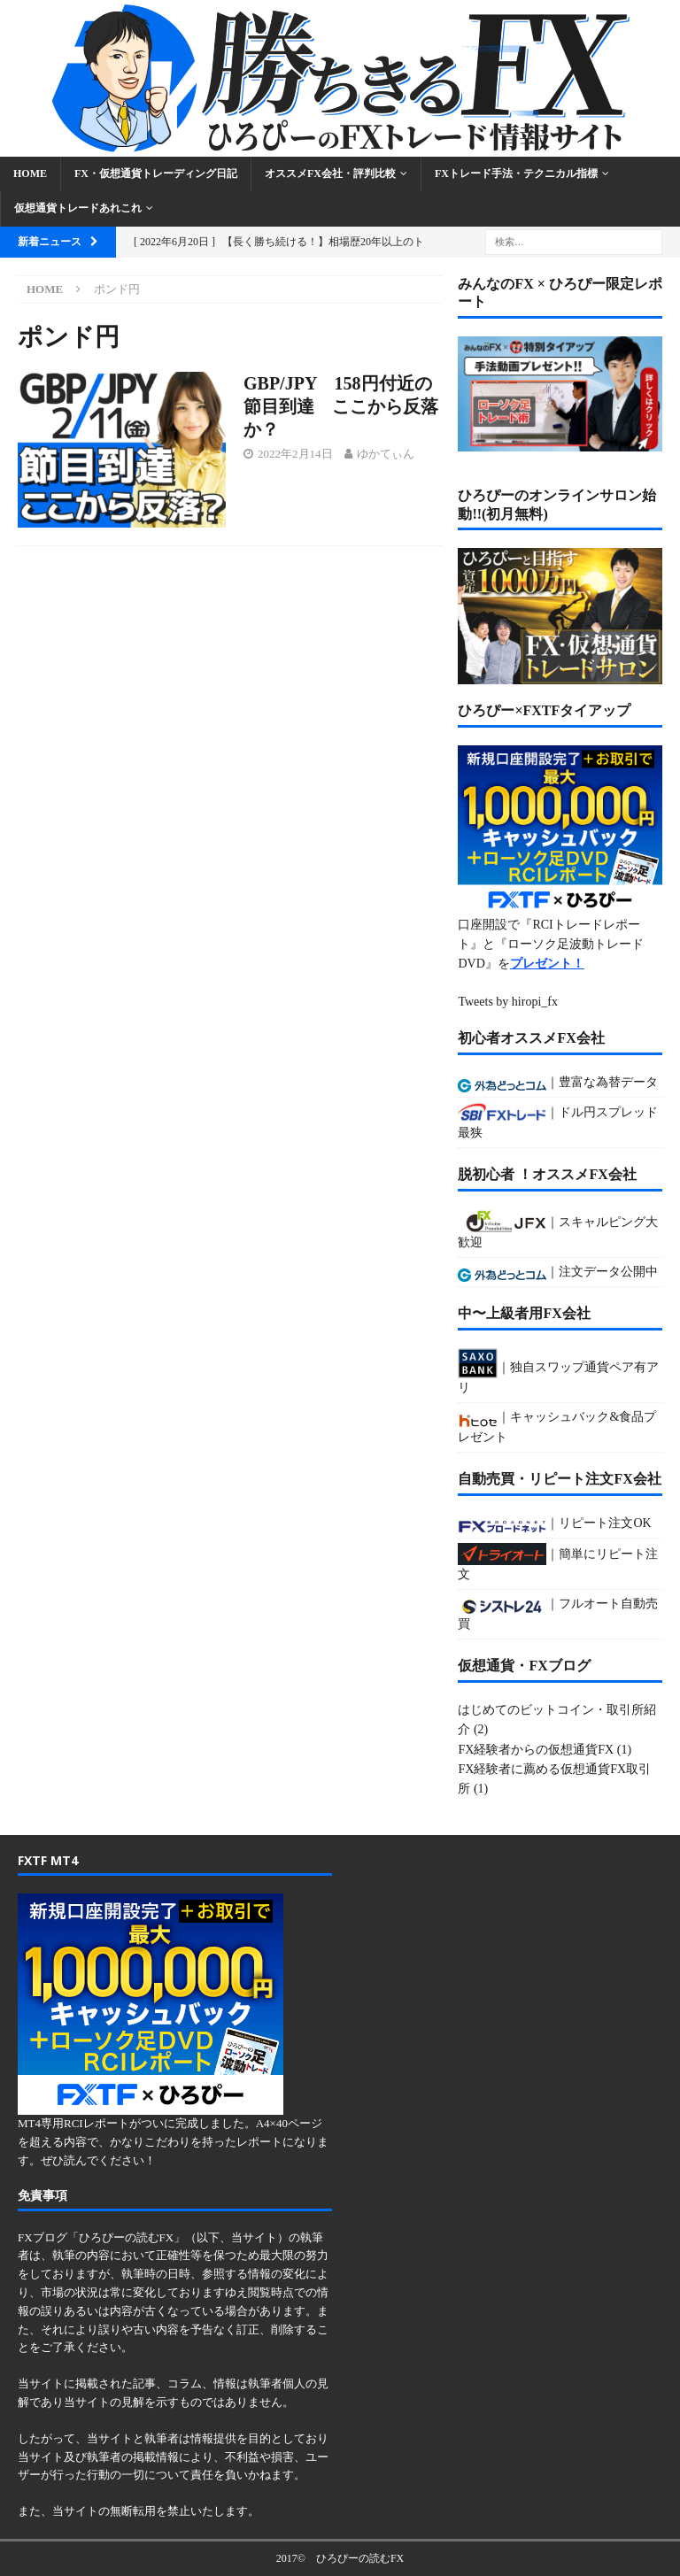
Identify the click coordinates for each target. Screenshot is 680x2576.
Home (30, 173)
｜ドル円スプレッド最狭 (558, 1120)
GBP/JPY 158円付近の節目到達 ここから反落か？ (340, 406)
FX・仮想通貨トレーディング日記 (155, 173)
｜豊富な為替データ (558, 1084)
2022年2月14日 (295, 453)
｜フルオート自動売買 (558, 1613)
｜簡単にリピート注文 (558, 1562)
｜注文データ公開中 (558, 1273)
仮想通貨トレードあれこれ (78, 208)
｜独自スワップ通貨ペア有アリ (558, 1371)
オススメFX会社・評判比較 (330, 173)
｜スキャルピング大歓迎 (558, 1229)
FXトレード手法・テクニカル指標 (516, 173)
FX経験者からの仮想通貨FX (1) (544, 1749)
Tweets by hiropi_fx (508, 1001)
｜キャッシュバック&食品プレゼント (557, 1426)
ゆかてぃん (385, 453)
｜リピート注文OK (554, 1524)
